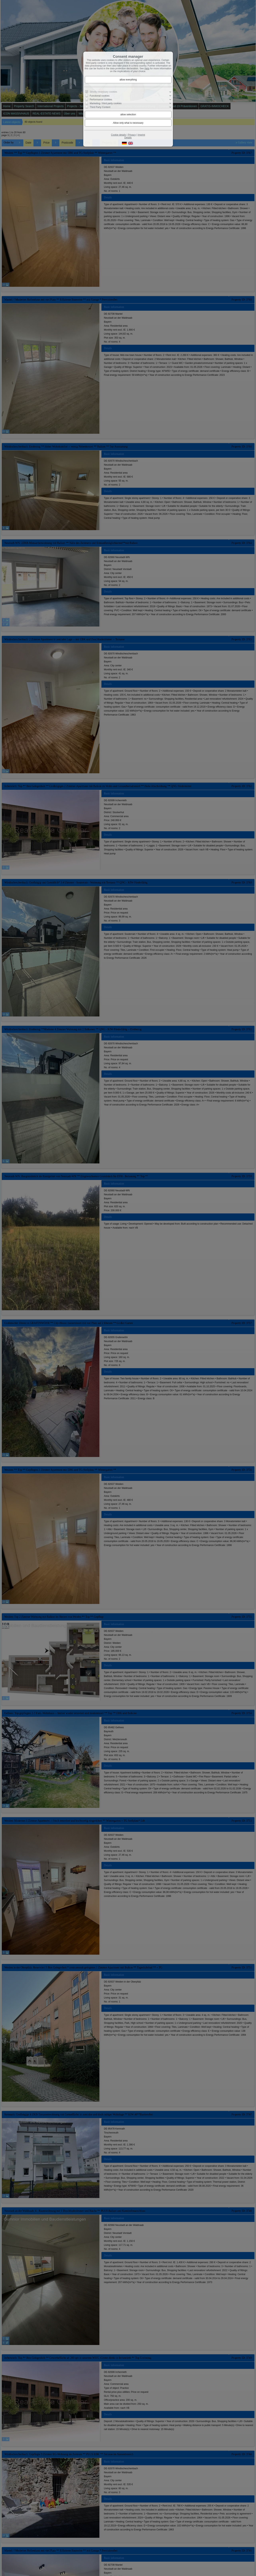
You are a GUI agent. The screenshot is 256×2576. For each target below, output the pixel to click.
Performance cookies (101, 99)
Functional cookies (99, 95)
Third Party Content (100, 107)
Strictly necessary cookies (103, 91)
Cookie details (118, 134)
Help (146, 68)
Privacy (132, 134)
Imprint (141, 134)
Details (128, 137)
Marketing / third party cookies (106, 103)
